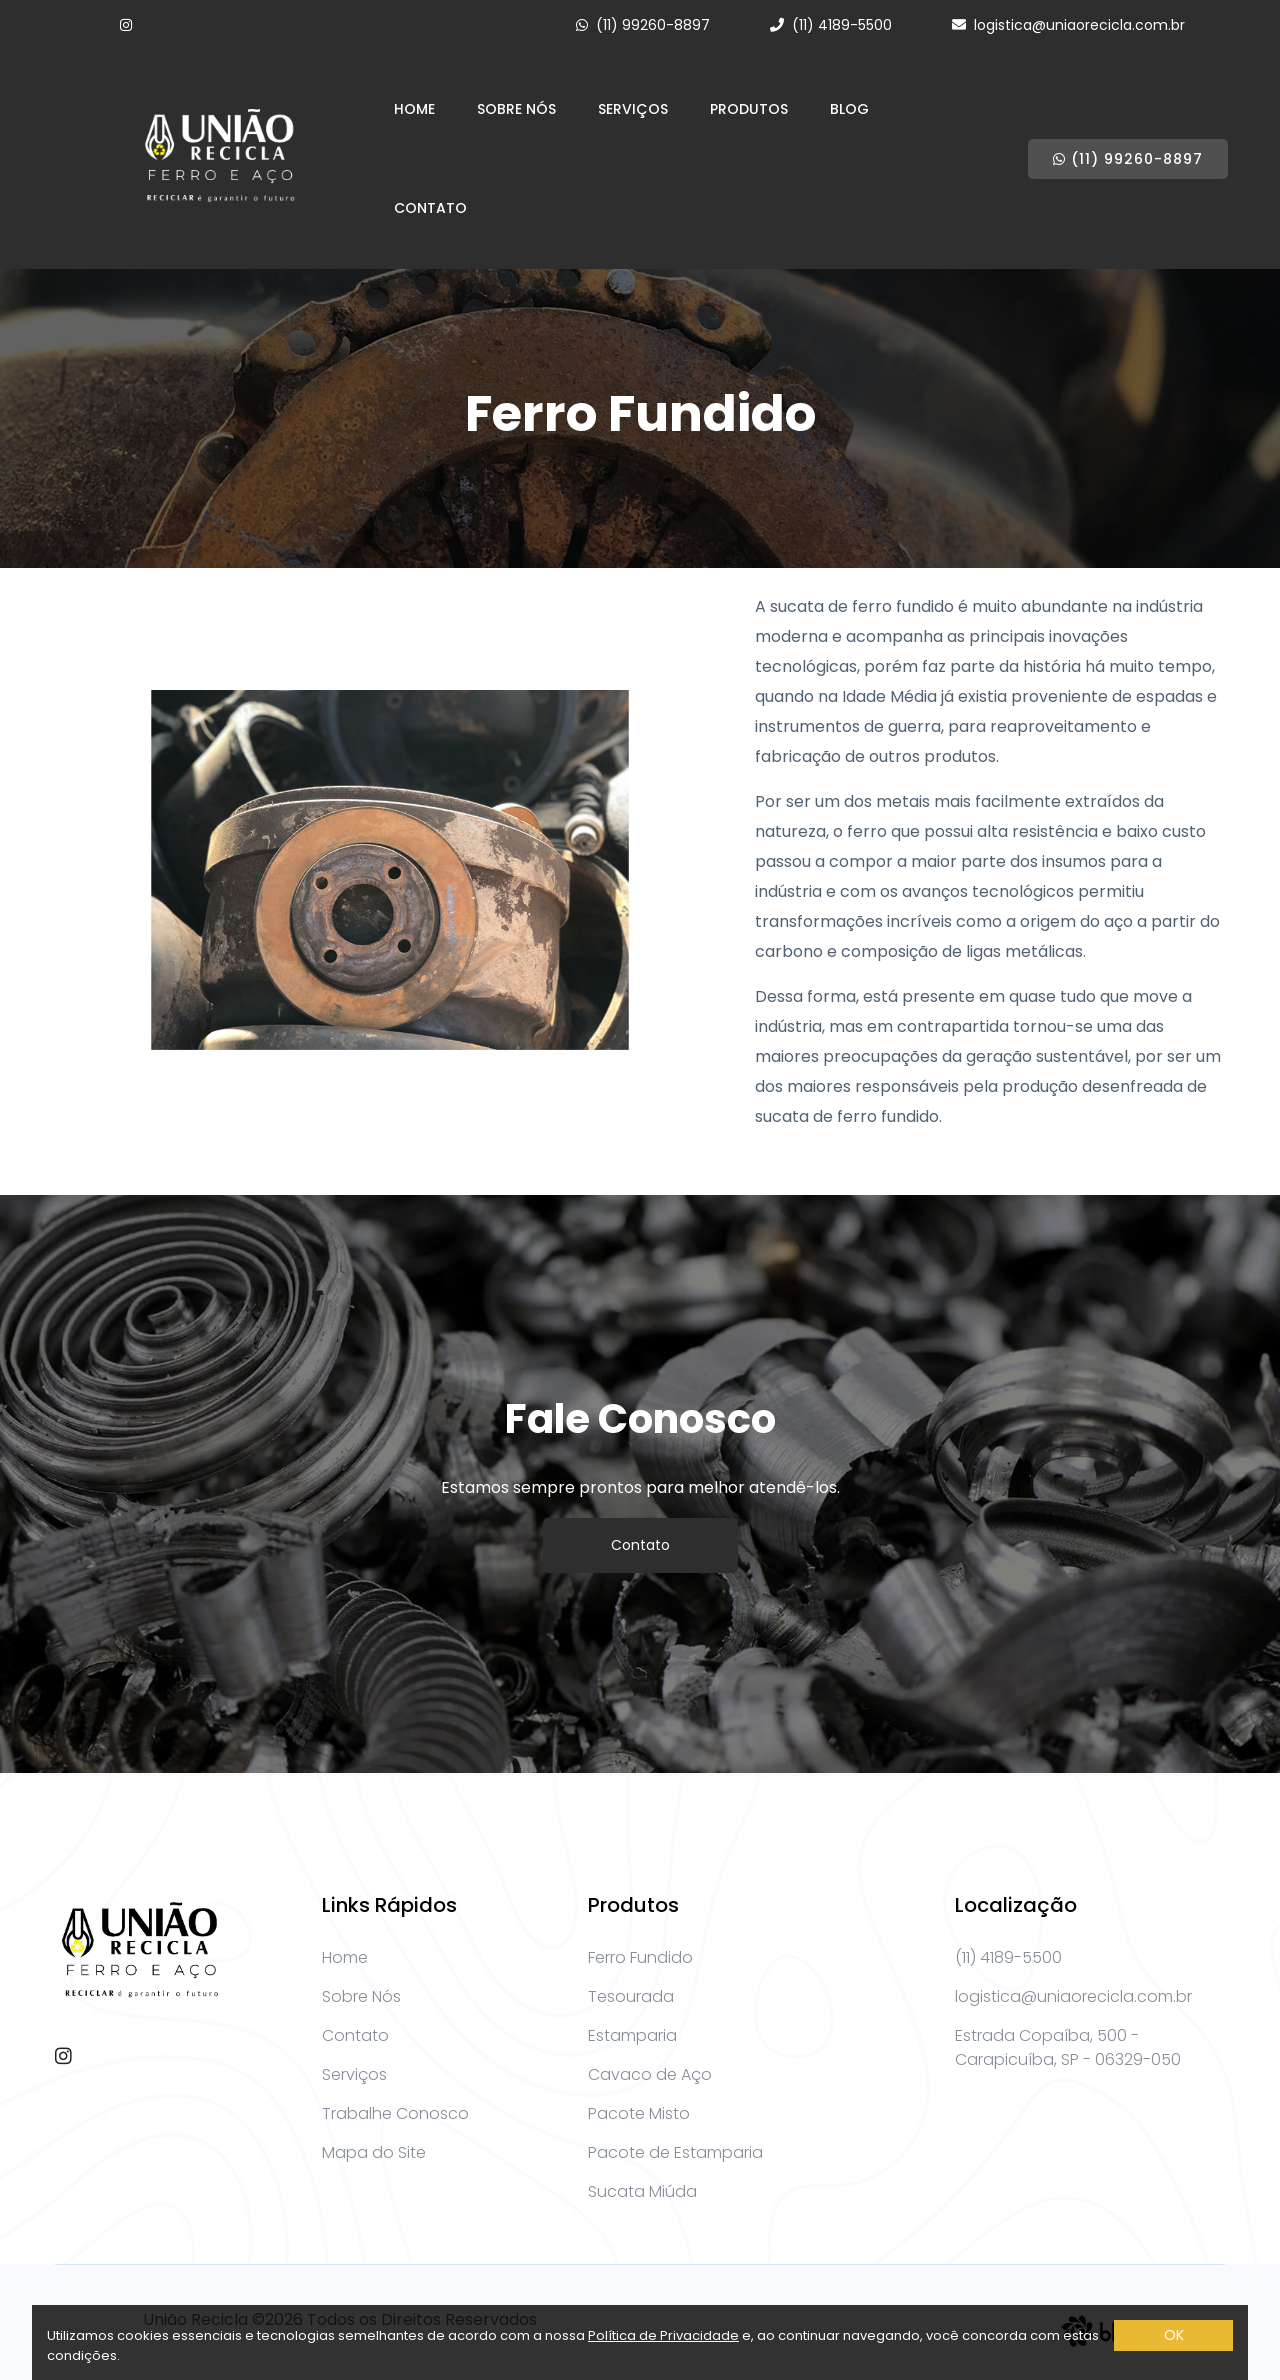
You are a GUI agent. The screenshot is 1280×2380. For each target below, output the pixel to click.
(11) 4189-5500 (842, 25)
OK (1174, 2335)
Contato (430, 208)
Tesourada (631, 1996)
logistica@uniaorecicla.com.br (1079, 25)
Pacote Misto (639, 2113)
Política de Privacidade (663, 2335)
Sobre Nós (516, 109)
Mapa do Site (374, 2152)
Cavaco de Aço (650, 2074)
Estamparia (632, 2035)
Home (414, 109)
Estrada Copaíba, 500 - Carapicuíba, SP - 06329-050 (1068, 2047)
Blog (849, 109)
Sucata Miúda (642, 2191)
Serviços (633, 109)
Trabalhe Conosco (395, 2113)
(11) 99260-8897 (653, 25)
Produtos (749, 109)
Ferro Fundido (640, 1957)
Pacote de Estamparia (675, 2152)
